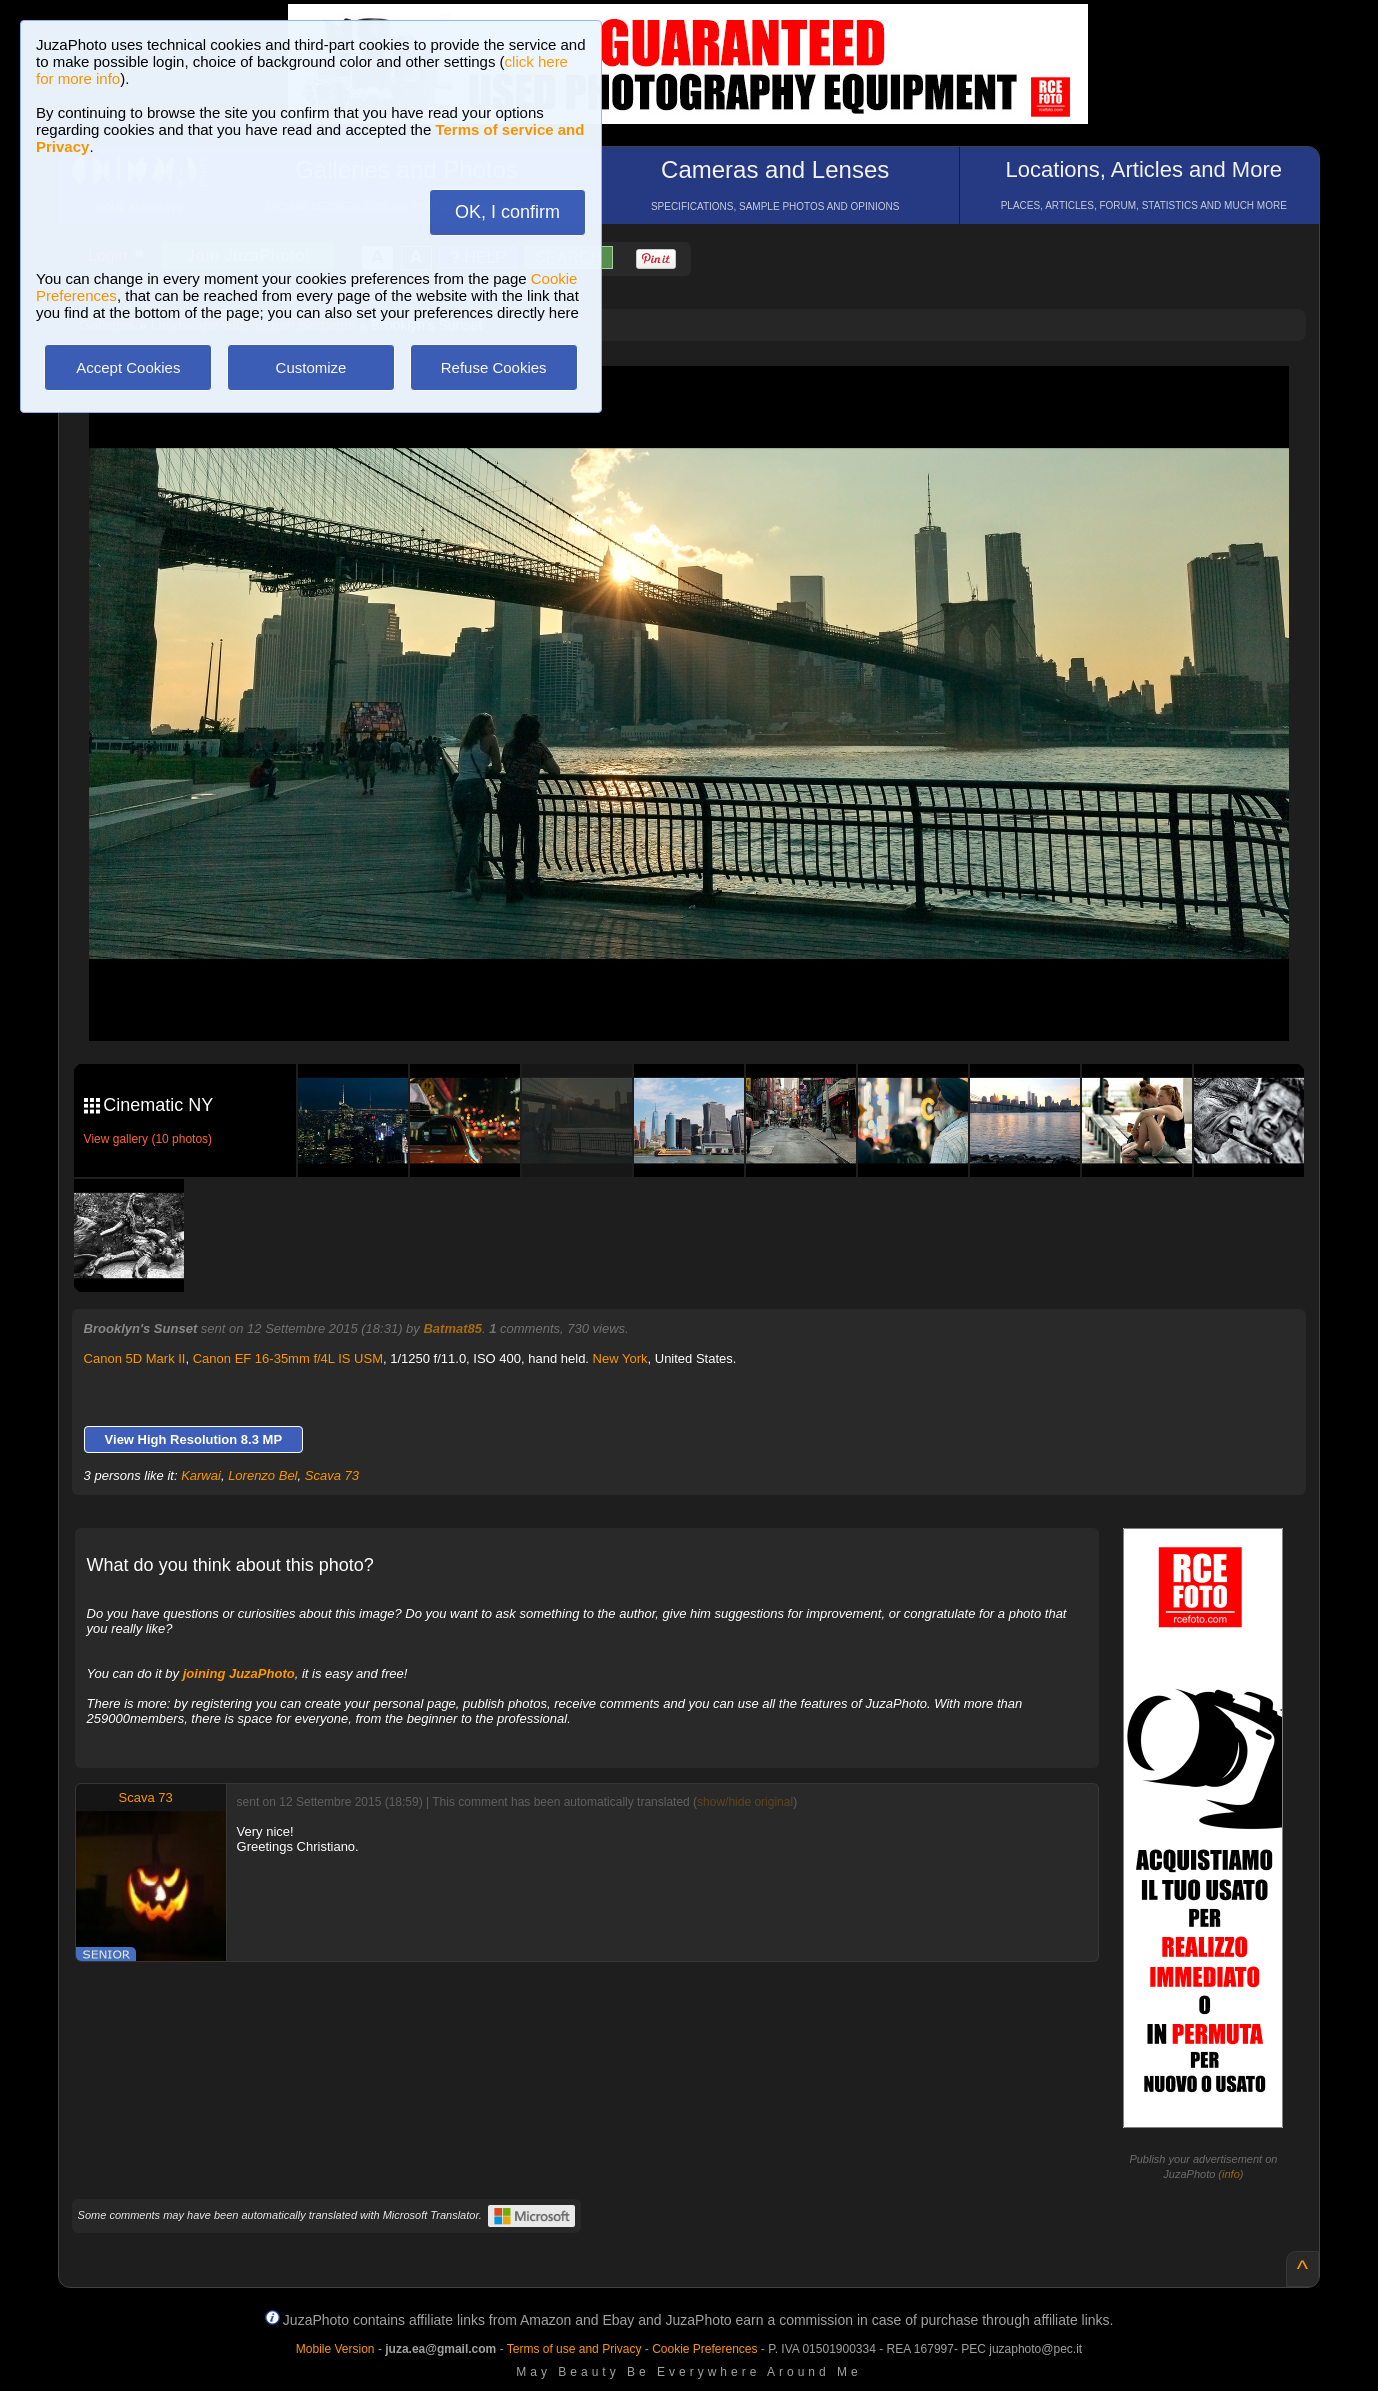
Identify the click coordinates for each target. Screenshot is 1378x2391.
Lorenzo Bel (262, 1475)
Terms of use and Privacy (574, 2349)
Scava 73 (332, 1475)
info (1231, 2174)
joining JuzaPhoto (239, 1673)
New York (620, 1358)
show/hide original (745, 1802)
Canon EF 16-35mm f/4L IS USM (288, 1358)
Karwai (201, 1475)
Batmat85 (452, 1328)
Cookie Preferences (704, 2349)
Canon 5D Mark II (135, 1358)
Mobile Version (335, 2349)
